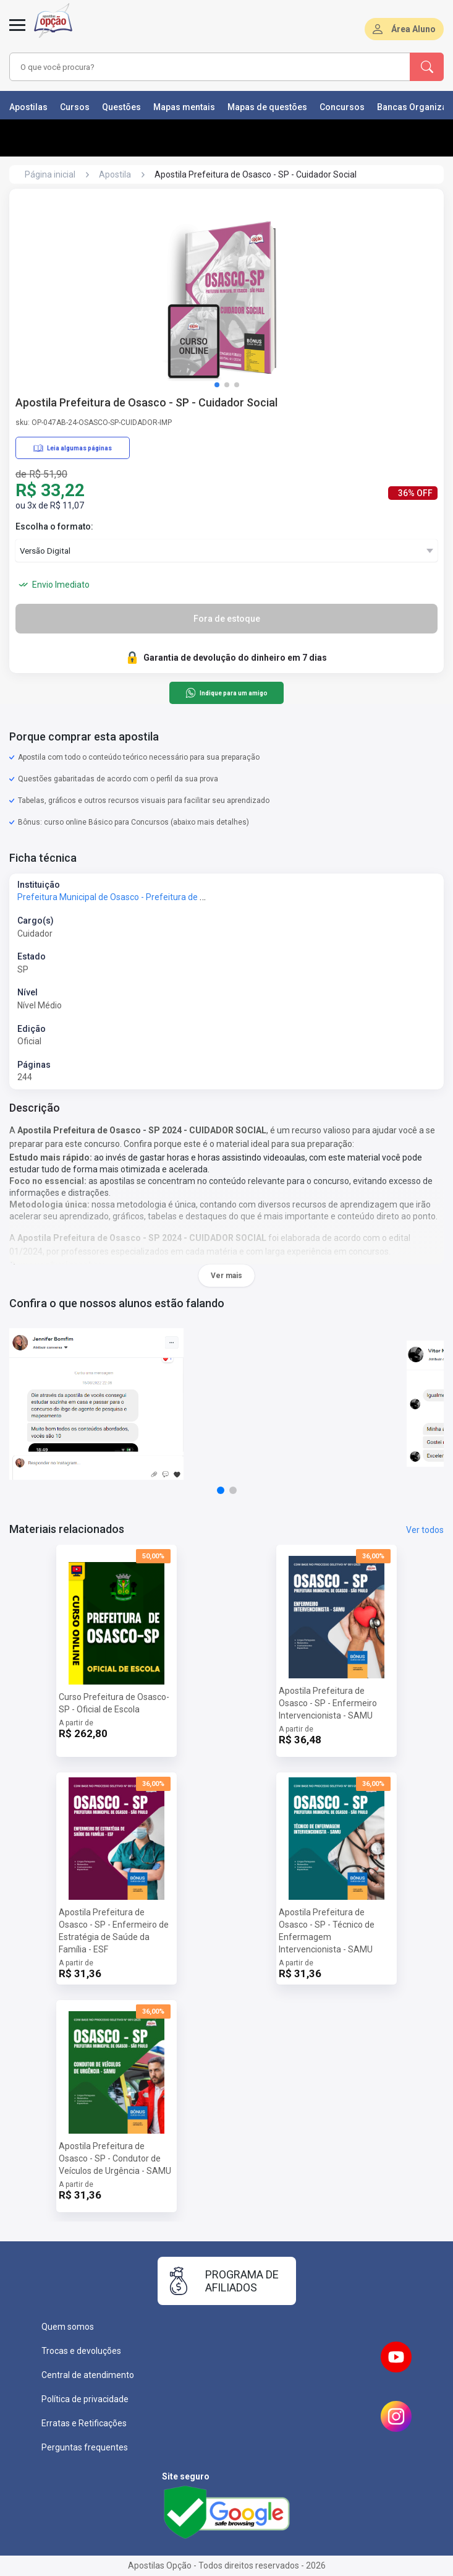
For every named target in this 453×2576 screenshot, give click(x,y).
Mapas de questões (267, 107)
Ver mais (226, 1275)
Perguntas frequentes (84, 2447)
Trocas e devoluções (81, 2351)
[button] (216, 384)
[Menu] (17, 32)
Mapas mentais (184, 107)
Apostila (115, 174)
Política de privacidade (85, 2399)
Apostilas (28, 107)
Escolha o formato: (54, 526)
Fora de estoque (226, 619)
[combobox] (194, 66)
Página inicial (50, 174)
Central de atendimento (87, 2375)
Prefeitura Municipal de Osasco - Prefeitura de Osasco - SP (132, 897)
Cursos (75, 107)
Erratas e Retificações (84, 2423)
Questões (121, 107)
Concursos (342, 107)
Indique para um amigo (226, 693)
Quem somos (67, 2327)
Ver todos (425, 1530)
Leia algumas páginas (72, 448)
